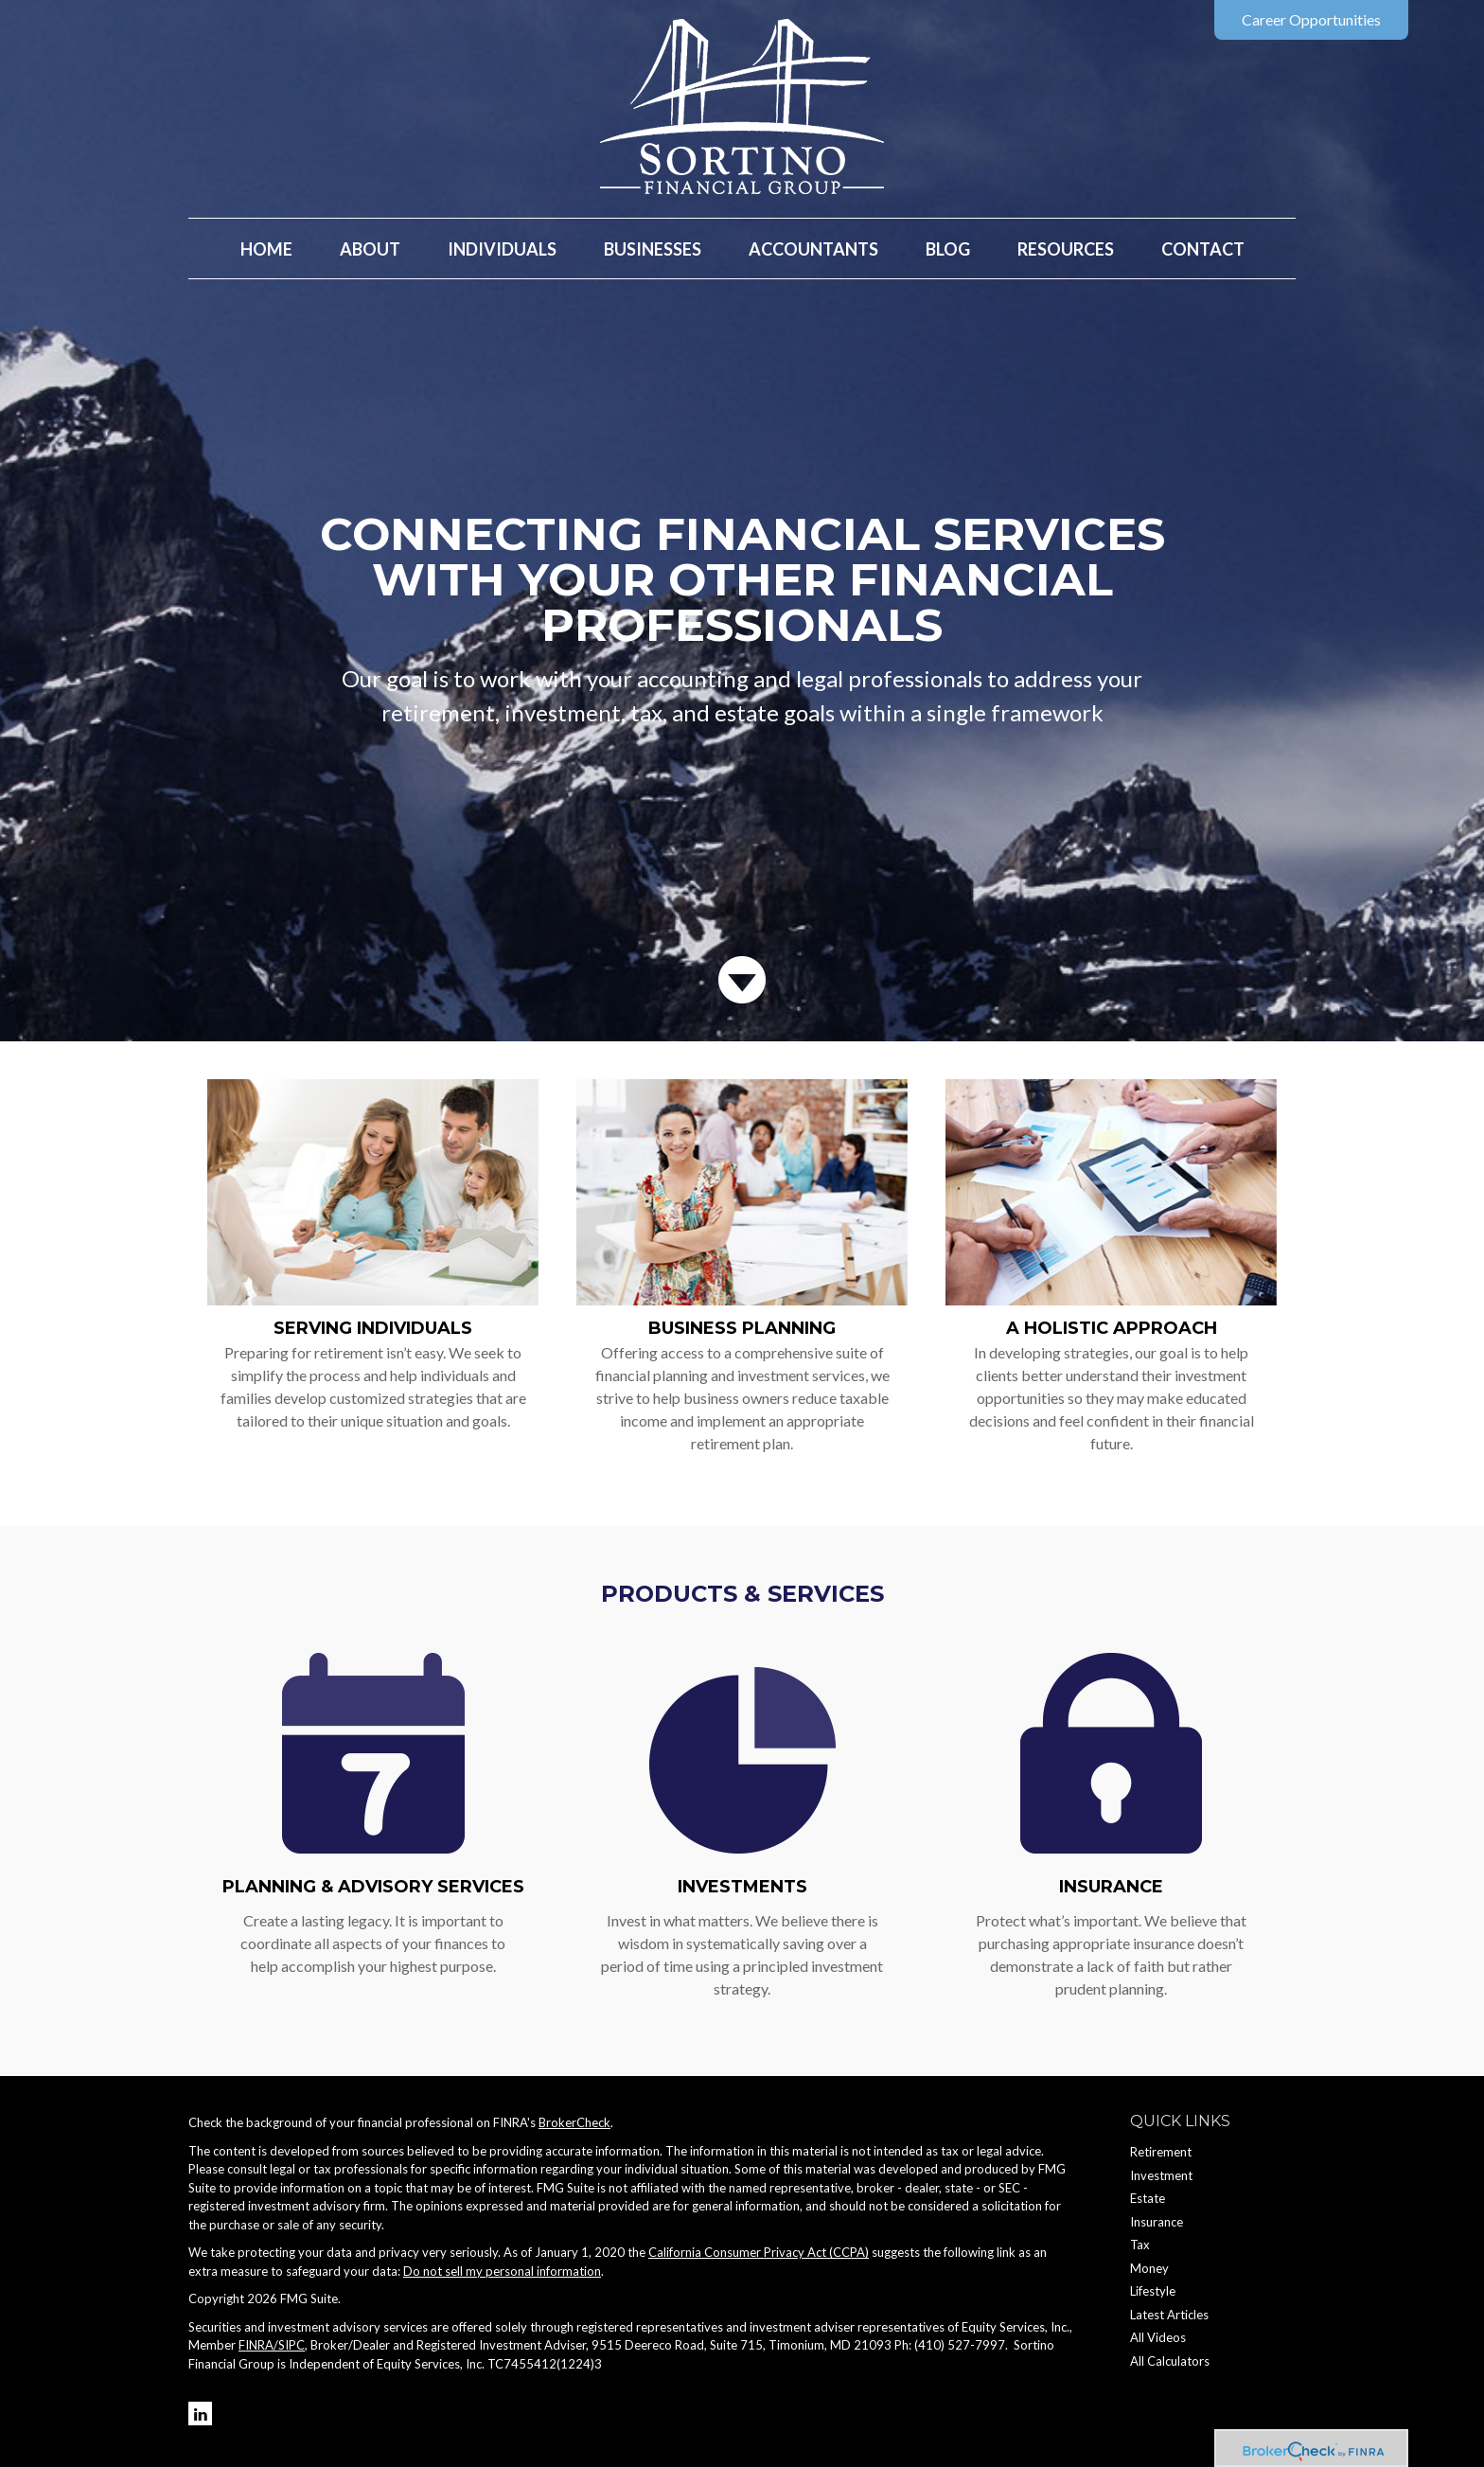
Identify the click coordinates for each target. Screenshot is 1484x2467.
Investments (742, 1886)
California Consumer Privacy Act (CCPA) (758, 2252)
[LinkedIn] (200, 2413)
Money (1149, 2268)
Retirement (1161, 2151)
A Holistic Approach (1111, 1328)
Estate (1147, 2198)
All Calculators (1170, 2361)
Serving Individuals (373, 1328)
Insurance (1111, 1886)
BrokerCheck (574, 2122)
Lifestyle (1152, 2290)
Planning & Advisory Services (373, 1886)
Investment (1161, 2175)
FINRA (256, 2344)
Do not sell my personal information (502, 2271)
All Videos (1158, 2337)
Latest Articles (1169, 2314)
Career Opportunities (1311, 19)
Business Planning (742, 1328)
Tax (1140, 2244)
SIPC (291, 2344)
